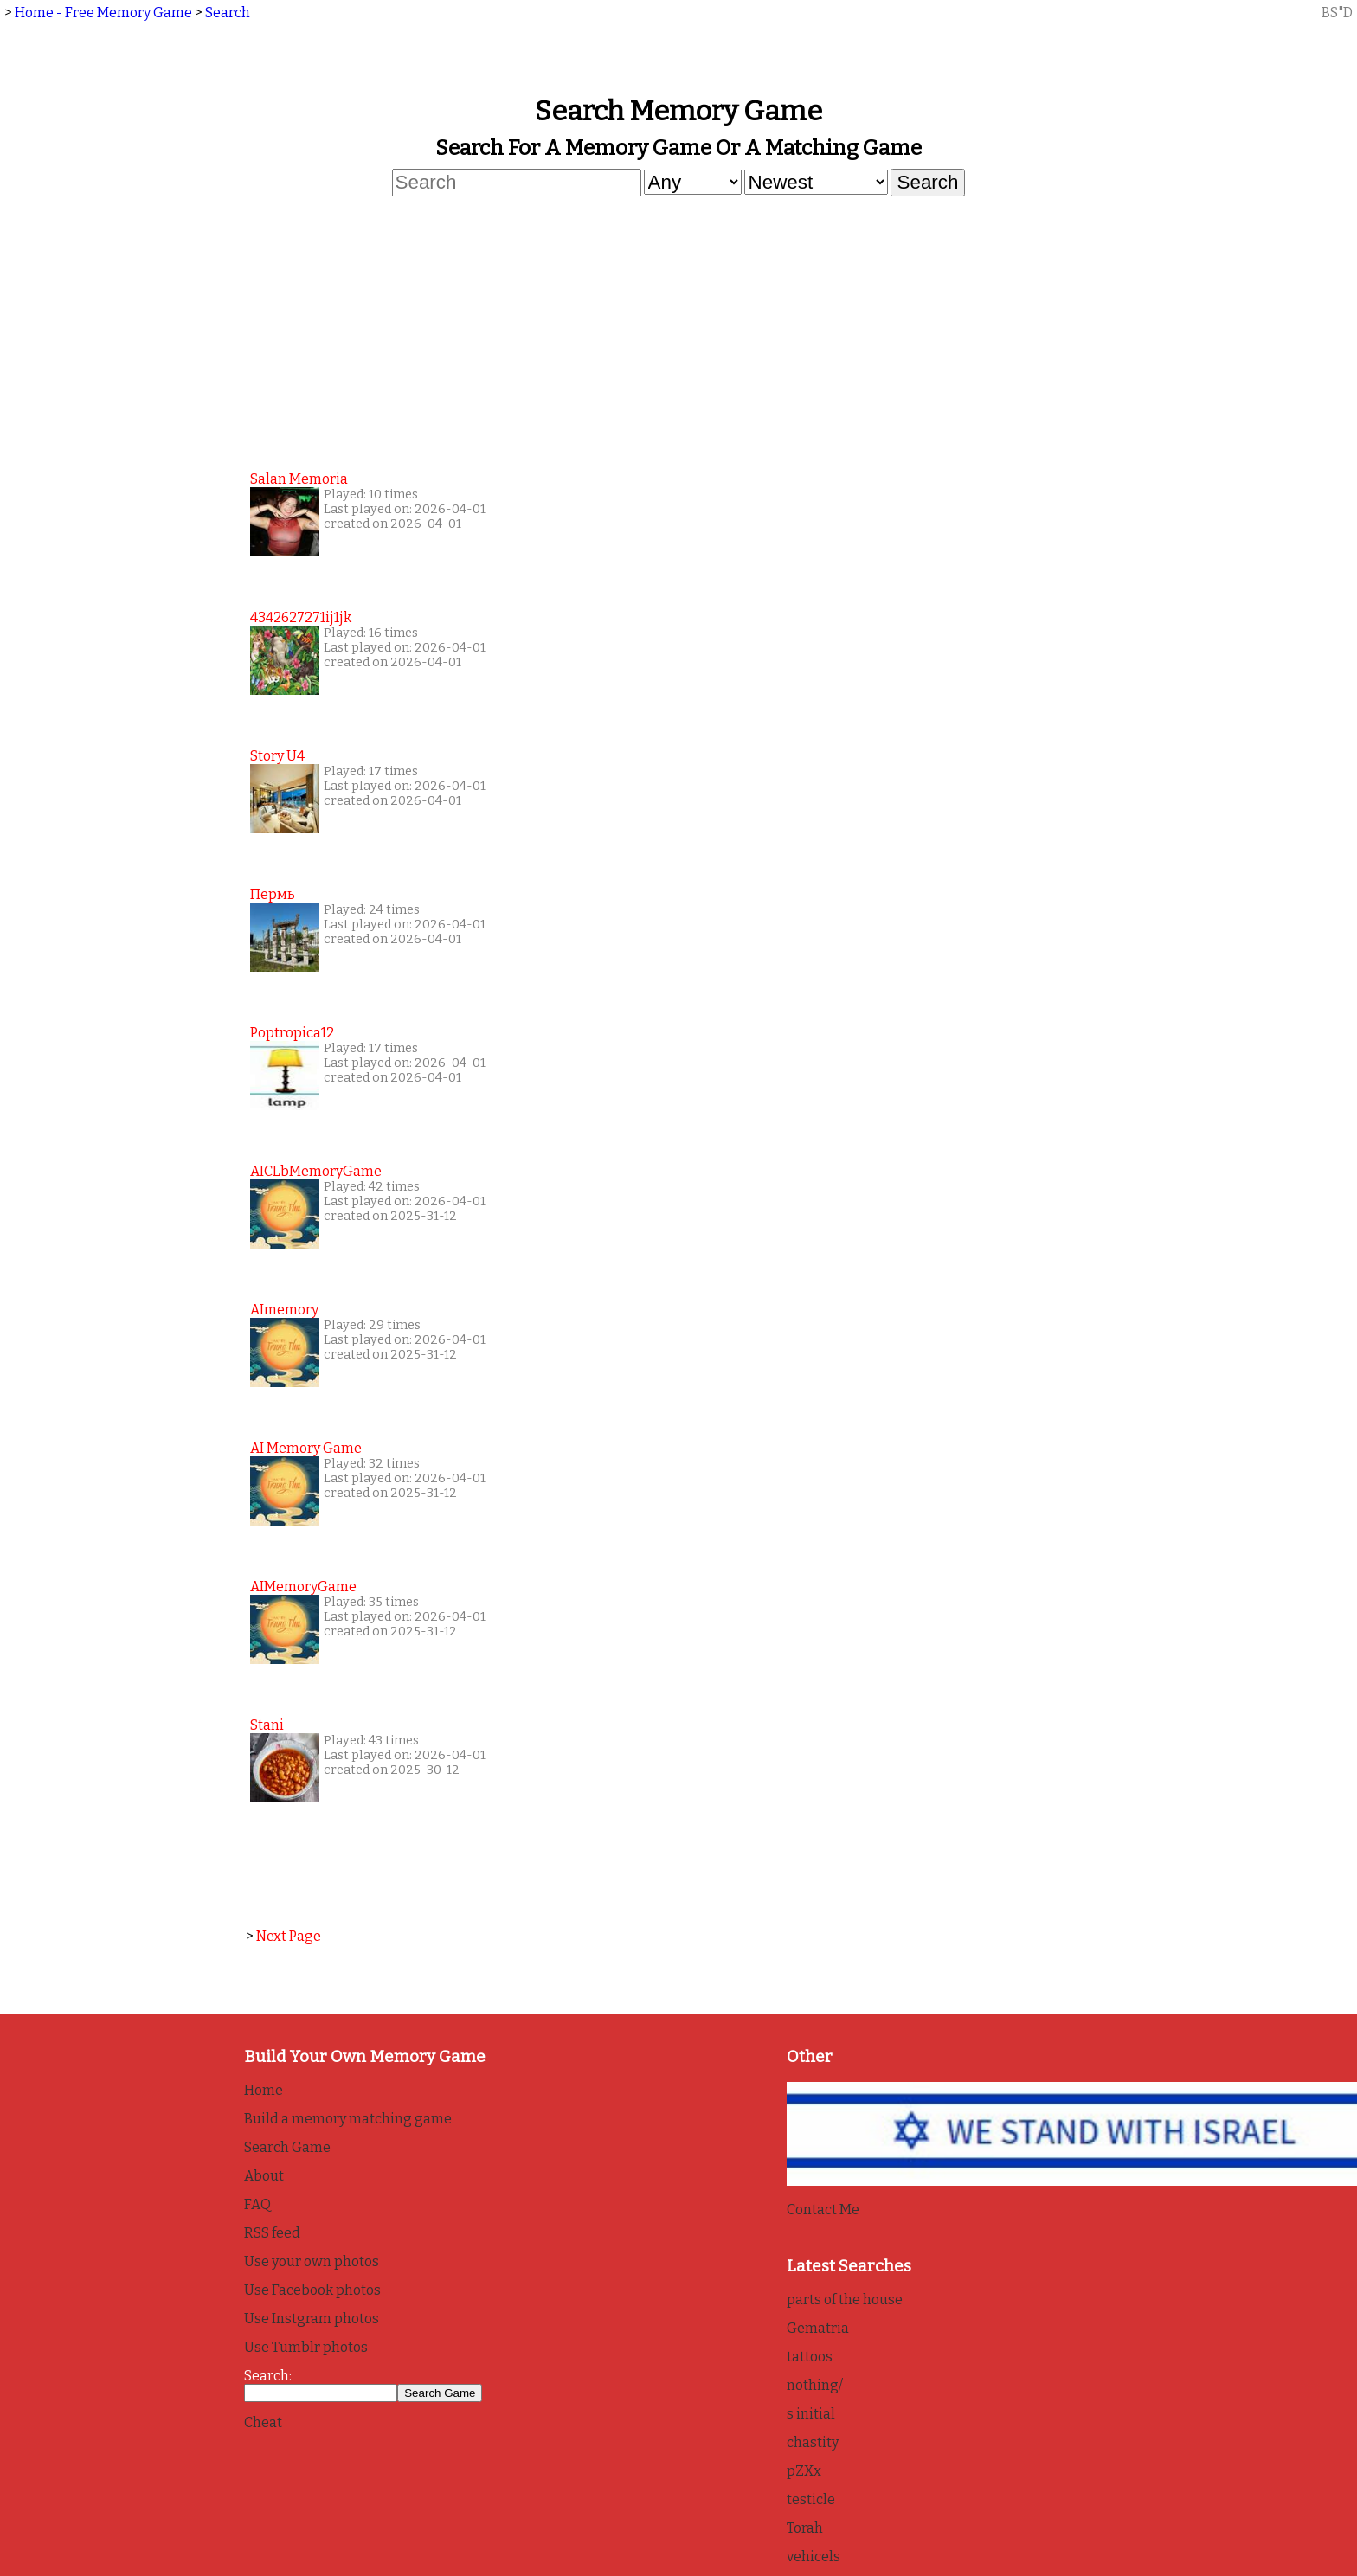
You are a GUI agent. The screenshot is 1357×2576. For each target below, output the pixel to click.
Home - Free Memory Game (103, 12)
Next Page (288, 1936)
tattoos (810, 2356)
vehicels (813, 2556)
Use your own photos (311, 2261)
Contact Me (823, 2209)
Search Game (287, 2147)
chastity (813, 2442)
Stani (267, 1725)
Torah (805, 2528)
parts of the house (845, 2299)
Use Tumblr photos (306, 2347)
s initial (811, 2414)
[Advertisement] (678, 331)
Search (227, 12)
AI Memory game (306, 1448)
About (264, 2176)
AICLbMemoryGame (316, 1171)
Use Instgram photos (311, 2318)
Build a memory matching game (348, 2118)
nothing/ (815, 2385)
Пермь (272, 894)
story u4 (277, 756)
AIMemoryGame (303, 1586)
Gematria (818, 2328)
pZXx (804, 2471)
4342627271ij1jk (300, 617)
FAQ (257, 2204)
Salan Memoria (299, 479)
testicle (811, 2499)
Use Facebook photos (312, 2290)
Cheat (263, 2422)
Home (263, 2090)
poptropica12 (292, 1033)
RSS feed (272, 2233)
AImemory (284, 1309)
